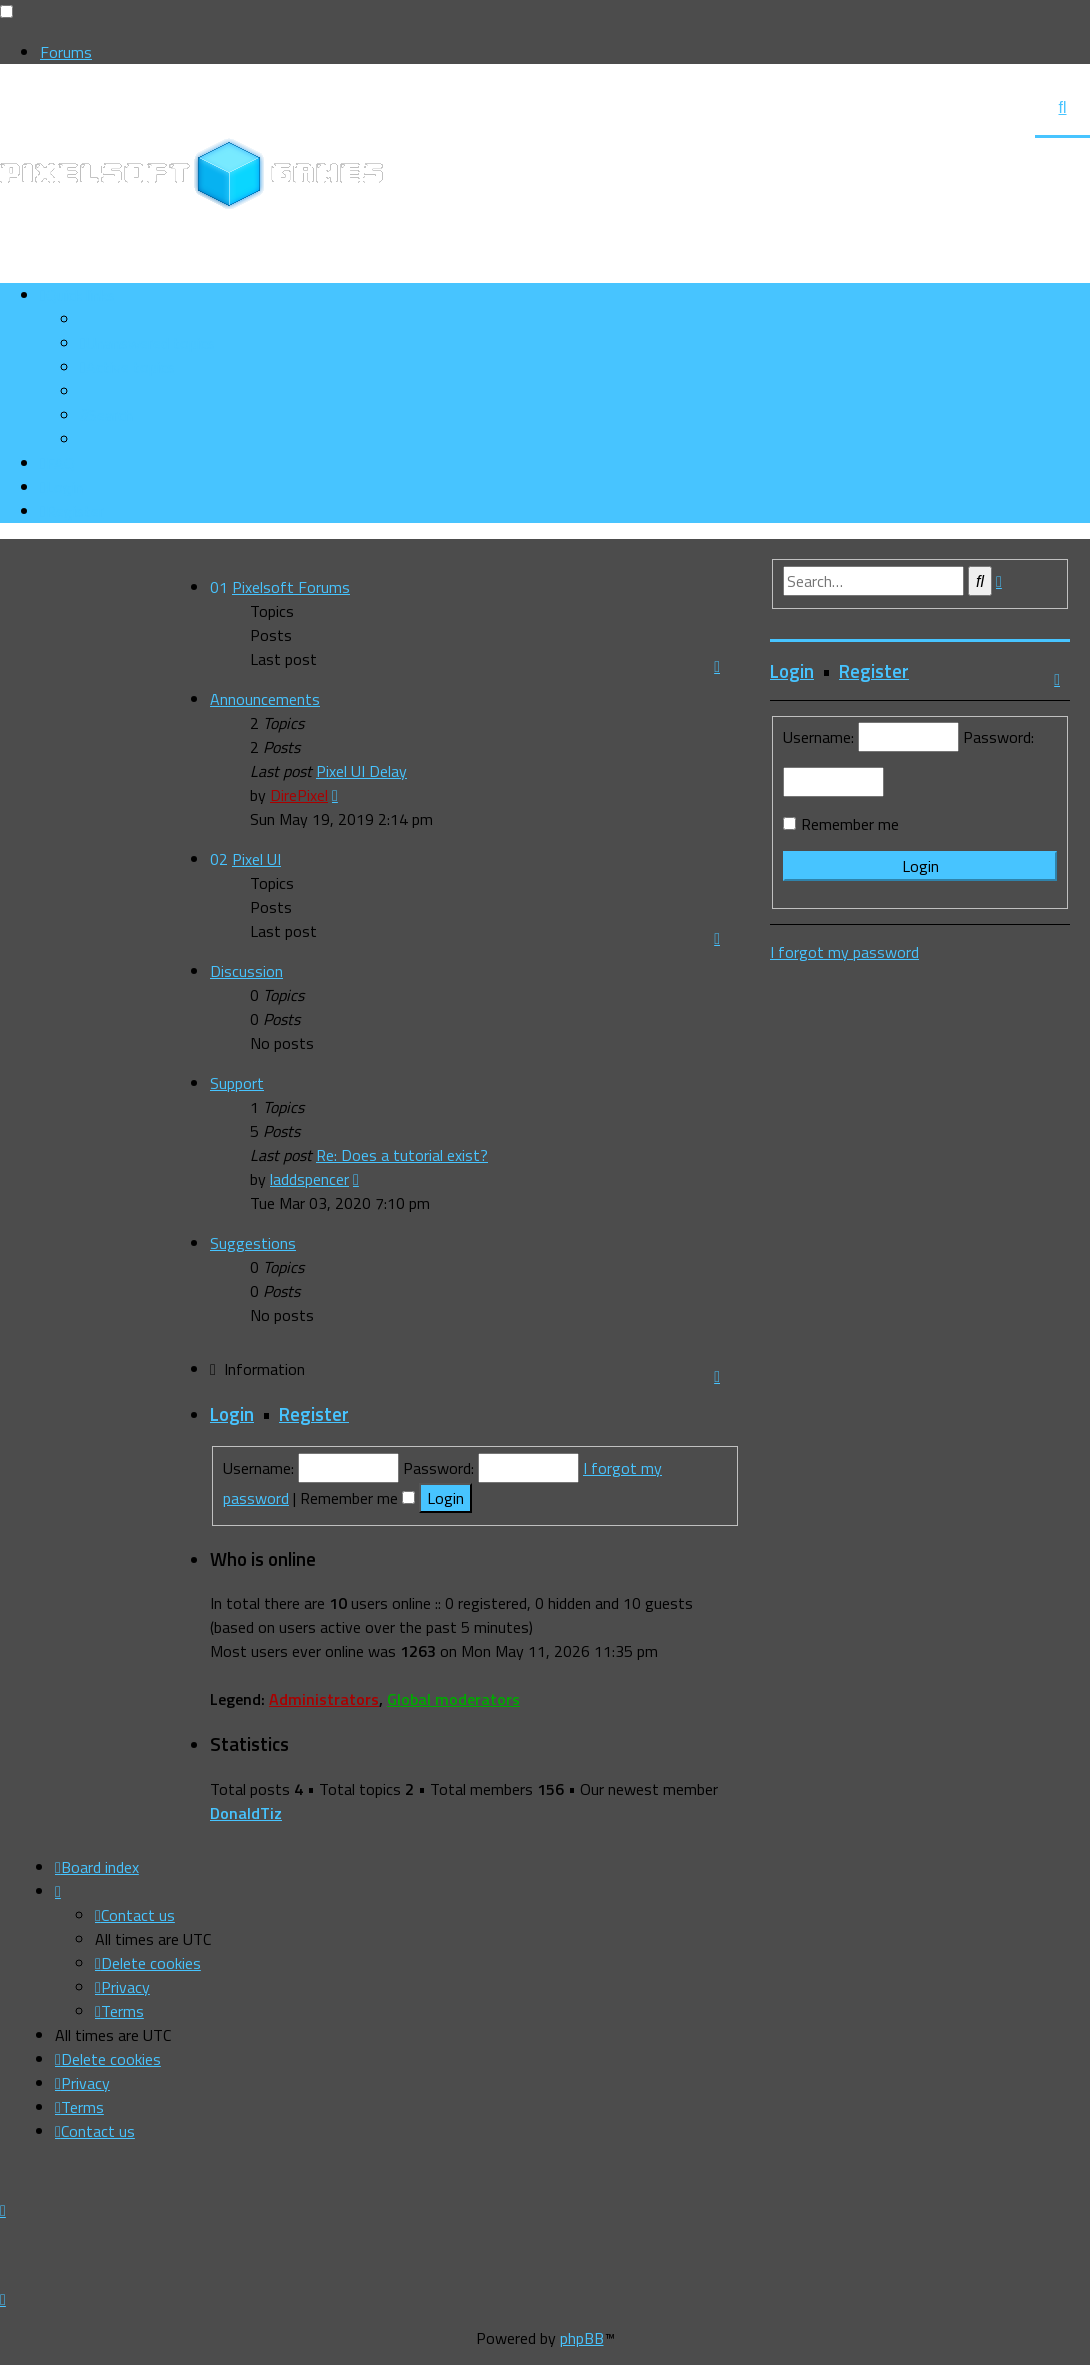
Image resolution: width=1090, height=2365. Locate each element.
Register (314, 1414)
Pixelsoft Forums (291, 587)
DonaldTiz (246, 1813)
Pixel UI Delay (361, 771)
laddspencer (309, 1179)
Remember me (357, 1498)
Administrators (324, 1699)
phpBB (582, 2338)
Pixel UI (256, 859)
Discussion (246, 971)
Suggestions (253, 1243)
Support (237, 1083)
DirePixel (299, 795)
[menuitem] (147, 343)
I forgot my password (844, 952)
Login (232, 1414)
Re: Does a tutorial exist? (402, 1155)
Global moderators (453, 1699)
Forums (66, 52)
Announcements (265, 699)
